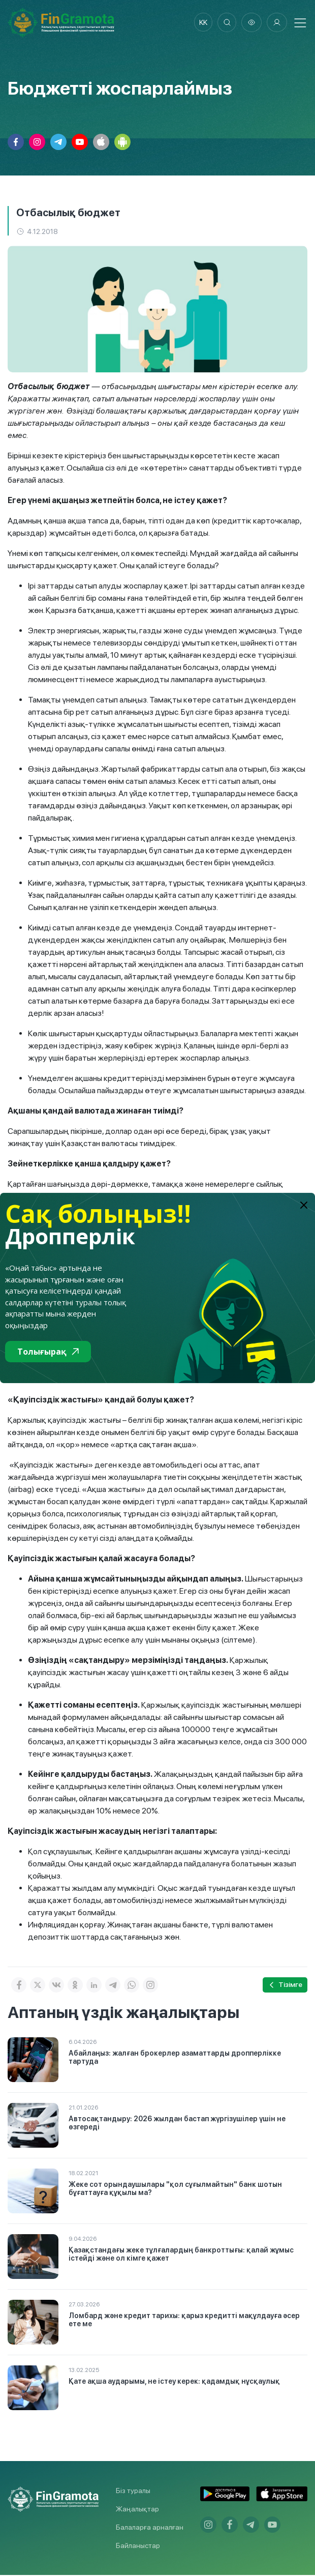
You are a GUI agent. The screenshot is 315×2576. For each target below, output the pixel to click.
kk (201, 23)
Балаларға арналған (149, 2528)
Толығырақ (48, 1351)
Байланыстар (138, 2546)
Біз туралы (133, 2491)
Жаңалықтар (137, 2510)
